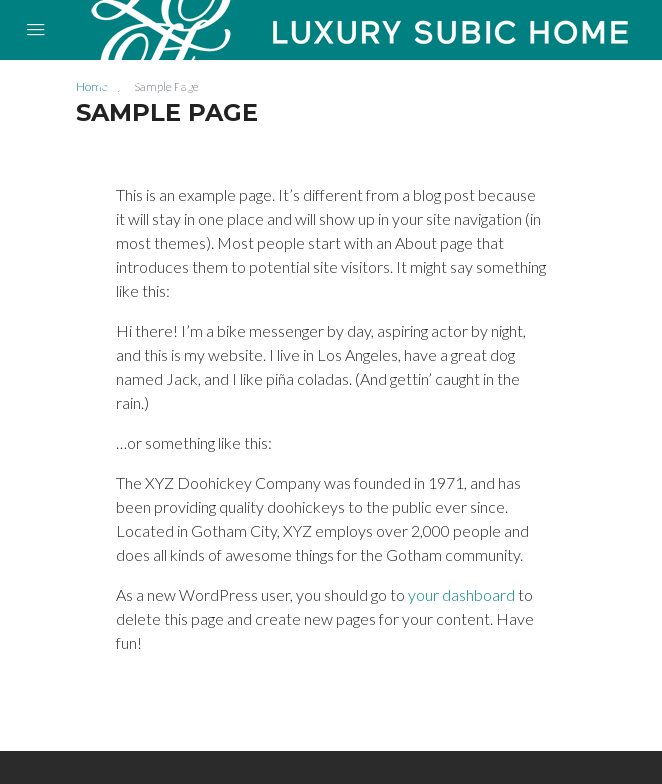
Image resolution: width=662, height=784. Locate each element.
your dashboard (461, 594)
